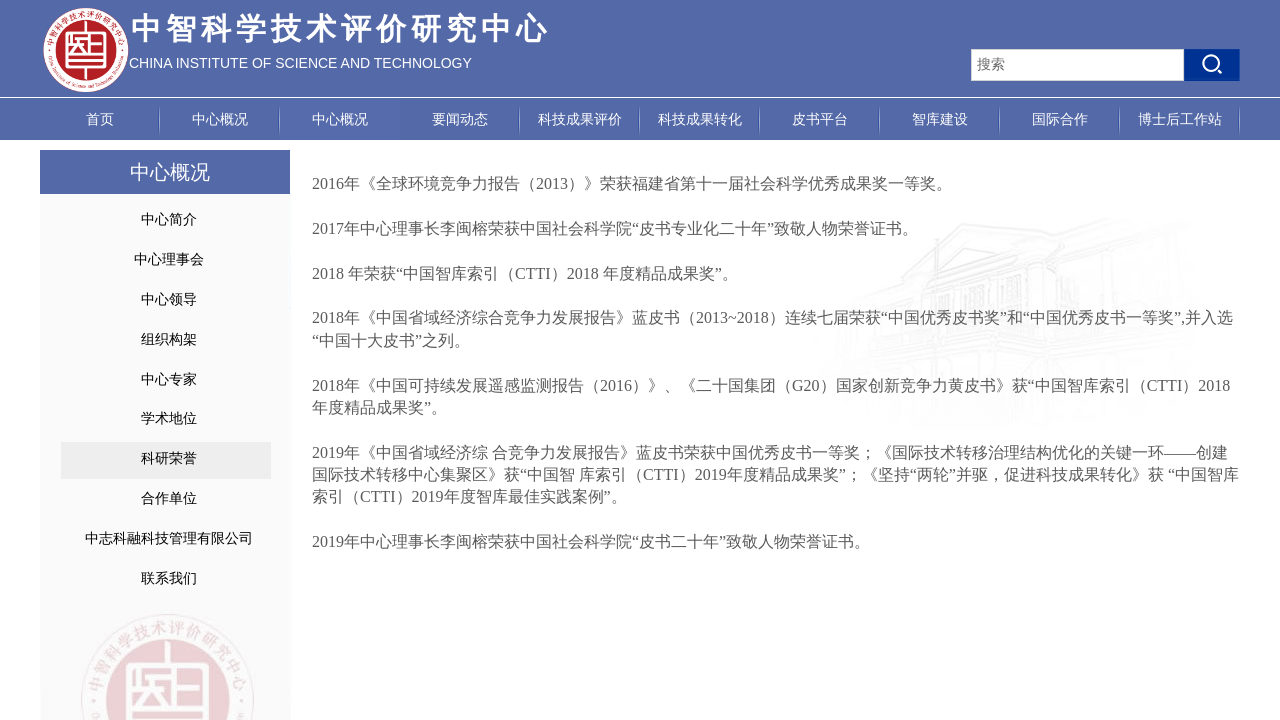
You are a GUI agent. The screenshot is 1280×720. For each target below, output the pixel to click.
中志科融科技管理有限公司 (169, 538)
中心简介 (169, 219)
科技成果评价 (580, 119)
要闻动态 (460, 119)
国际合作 (1060, 119)
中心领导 (169, 299)
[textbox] (1077, 65)
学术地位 (169, 418)
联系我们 (169, 578)
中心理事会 (169, 259)
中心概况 (220, 119)
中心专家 (169, 379)
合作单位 (169, 498)
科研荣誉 (169, 458)
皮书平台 (820, 119)
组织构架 (169, 339)
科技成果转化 (700, 119)
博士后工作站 (1180, 119)
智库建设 (940, 119)
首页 (100, 119)
